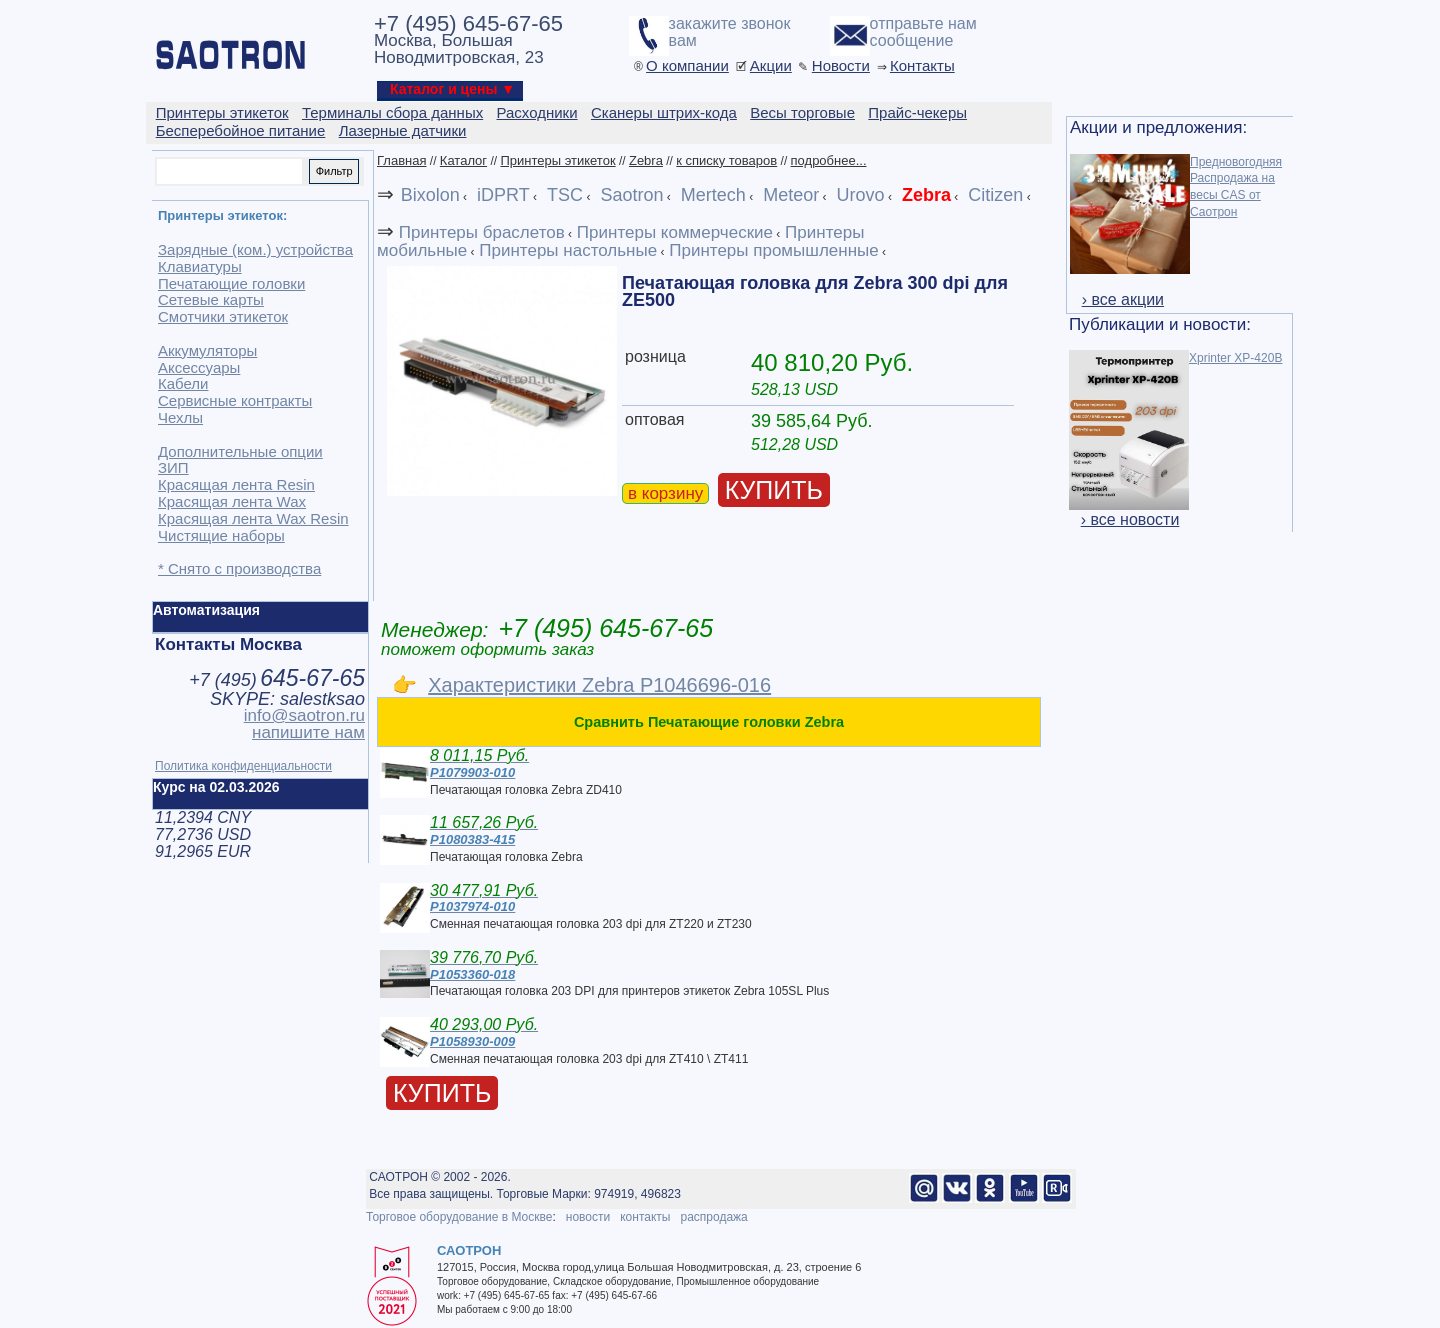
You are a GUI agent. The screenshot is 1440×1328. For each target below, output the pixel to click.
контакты (645, 1217)
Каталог (463, 160)
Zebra (646, 160)
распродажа (713, 1217)
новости (588, 1217)
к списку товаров (726, 160)
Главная (401, 160)
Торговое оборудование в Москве (459, 1217)
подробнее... (829, 160)
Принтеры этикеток (557, 160)
